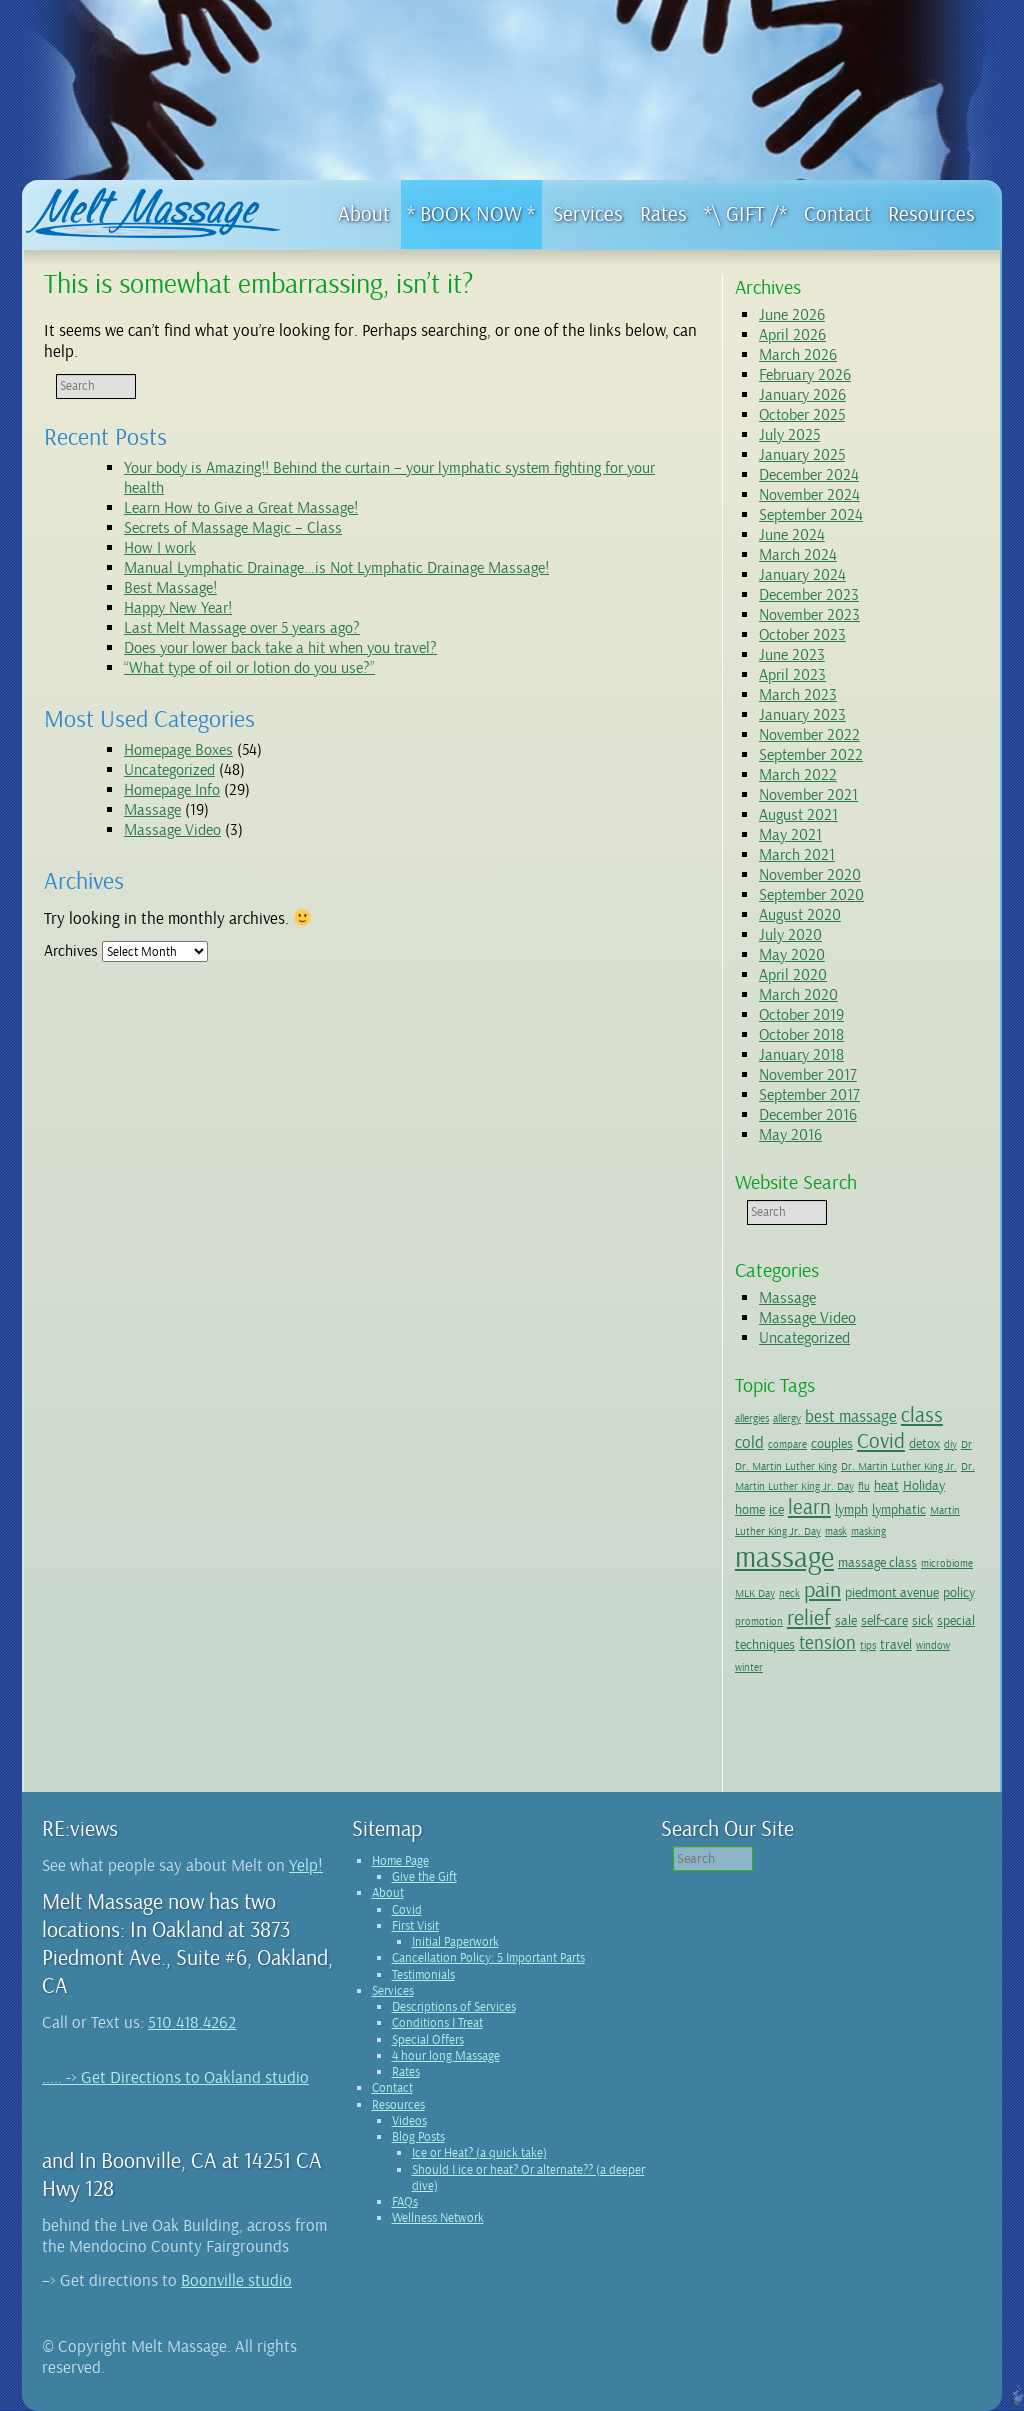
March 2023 (798, 695)
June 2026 (792, 315)
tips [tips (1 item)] (868, 1645)
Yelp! (306, 1865)
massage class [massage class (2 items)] (877, 1562)
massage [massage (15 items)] (784, 1557)
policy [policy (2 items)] (959, 1592)
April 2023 (792, 675)
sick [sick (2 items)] (922, 1620)
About (388, 1893)
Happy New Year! (178, 608)
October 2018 (801, 1035)
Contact (392, 2088)
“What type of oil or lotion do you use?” (249, 668)
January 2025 (802, 455)
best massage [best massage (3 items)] (851, 1416)
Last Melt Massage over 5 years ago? (242, 628)
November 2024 (809, 495)
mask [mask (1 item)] (836, 1531)
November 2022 (809, 735)
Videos (409, 2121)
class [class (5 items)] (922, 1415)
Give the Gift (424, 1877)
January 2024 (802, 575)
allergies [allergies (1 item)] (752, 1418)
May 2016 (790, 1135)
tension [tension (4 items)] (827, 1643)
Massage (152, 810)
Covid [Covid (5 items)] (881, 1441)
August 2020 (800, 915)
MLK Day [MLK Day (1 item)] (755, 1593)
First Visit (415, 1926)
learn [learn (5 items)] (809, 1507)
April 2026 (792, 335)
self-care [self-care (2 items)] (884, 1620)
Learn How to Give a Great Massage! (241, 508)
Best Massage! (170, 588)
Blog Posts (418, 2137)
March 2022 (798, 775)
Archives (71, 951)
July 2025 (789, 435)
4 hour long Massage (446, 2056)
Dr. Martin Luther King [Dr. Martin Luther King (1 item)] (786, 1466)
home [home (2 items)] (750, 1509)
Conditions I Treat (437, 2023)
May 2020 (792, 955)
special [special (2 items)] (956, 1620)
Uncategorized (169, 770)
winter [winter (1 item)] (749, 1667)
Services (393, 1991)
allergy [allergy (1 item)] (787, 1418)
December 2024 (809, 475)
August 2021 (798, 815)
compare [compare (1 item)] (787, 1444)
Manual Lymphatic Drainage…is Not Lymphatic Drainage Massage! (336, 568)
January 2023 (802, 715)
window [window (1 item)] (933, 1645)
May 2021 (790, 835)
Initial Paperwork (455, 1942)
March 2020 (798, 995)
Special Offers (428, 2040)
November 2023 (809, 615)
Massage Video (172, 830)
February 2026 (805, 375)
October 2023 (802, 635)
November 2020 (810, 875)
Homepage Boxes (178, 750)
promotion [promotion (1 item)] (759, 1621)
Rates (406, 2072)
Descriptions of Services (454, 2007)
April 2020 (793, 975)
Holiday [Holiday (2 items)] (924, 1485)
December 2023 (809, 595)
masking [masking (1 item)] (868, 1531)
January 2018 (801, 1055)
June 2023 (792, 655)
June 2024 (792, 535)
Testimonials (423, 1975)
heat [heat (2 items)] (886, 1485)
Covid (407, 1910)
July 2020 (790, 935)
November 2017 (808, 1075)
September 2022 (811, 755)
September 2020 (811, 895)
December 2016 (808, 1115)
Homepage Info (172, 790)
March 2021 (797, 855)
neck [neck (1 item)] (789, 1593)
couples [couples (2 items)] (832, 1443)
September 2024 (811, 515)
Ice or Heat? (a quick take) (479, 2153)
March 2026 (798, 355)
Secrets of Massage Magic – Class (233, 528)
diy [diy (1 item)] (950, 1444)
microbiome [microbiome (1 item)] (947, 1563)
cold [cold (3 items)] (749, 1442)
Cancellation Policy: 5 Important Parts (488, 1958)
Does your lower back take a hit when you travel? (280, 648)
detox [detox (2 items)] (924, 1443)
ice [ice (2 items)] (776, 1509)
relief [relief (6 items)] (809, 1618)
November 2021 (808, 795)
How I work (160, 548)
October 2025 (802, 415)
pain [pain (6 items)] (822, 1590)
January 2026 (802, 395)
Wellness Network (438, 2218)
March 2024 (798, 555)
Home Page (400, 1861)
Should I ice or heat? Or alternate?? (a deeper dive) (528, 2178)
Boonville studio (236, 2280)
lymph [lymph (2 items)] (851, 1509)
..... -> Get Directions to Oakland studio (175, 2077)
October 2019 (801, 1015)
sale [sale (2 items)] (846, 1620)
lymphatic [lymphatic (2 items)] (899, 1509)
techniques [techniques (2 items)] (765, 1644)
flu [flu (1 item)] (864, 1486)
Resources (398, 2105)
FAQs (405, 2202)
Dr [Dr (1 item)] (966, 1444)
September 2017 (809, 1095)
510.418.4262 (192, 2022)
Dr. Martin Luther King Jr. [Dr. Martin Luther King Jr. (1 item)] (899, 1466)
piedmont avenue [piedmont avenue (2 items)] (892, 1592)
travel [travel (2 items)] (896, 1644)
